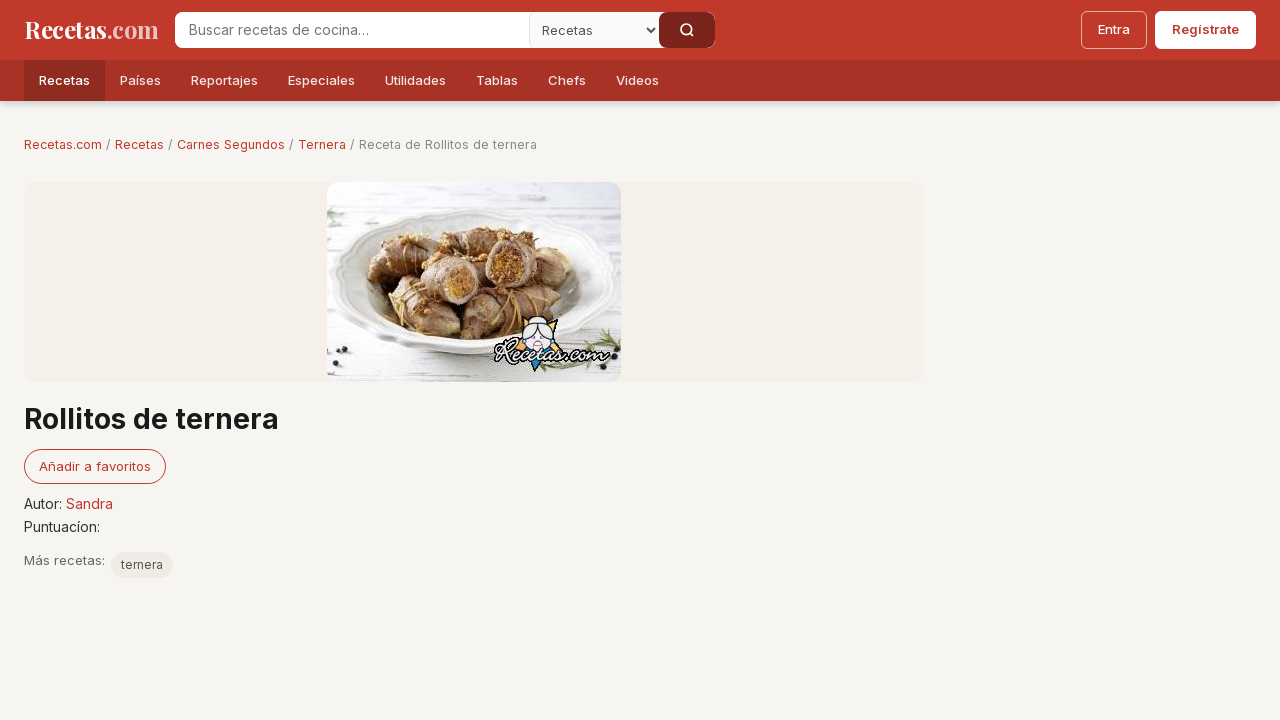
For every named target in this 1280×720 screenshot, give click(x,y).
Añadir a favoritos (95, 466)
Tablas (497, 80)
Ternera (322, 144)
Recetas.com (63, 144)
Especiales (321, 80)
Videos (637, 80)
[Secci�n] (594, 30)
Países (140, 80)
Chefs (567, 80)
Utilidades (415, 80)
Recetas (64, 80)
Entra (1114, 29)
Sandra (89, 503)
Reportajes (224, 80)
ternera (142, 564)
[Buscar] (687, 30)
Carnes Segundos (231, 144)
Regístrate (1205, 29)
